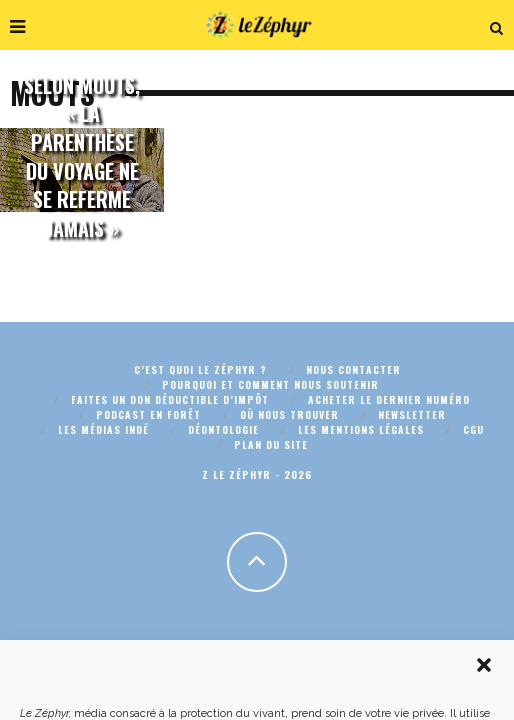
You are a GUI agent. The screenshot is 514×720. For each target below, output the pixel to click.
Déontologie (223, 429)
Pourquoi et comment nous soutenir (270, 384)
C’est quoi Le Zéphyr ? (200, 369)
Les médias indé (103, 429)
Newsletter (412, 414)
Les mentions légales (361, 429)
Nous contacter (353, 369)
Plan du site (271, 444)
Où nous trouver (289, 414)
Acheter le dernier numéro (389, 399)
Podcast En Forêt (148, 414)
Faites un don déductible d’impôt (170, 399)
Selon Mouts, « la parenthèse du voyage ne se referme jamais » (82, 156)
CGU (473, 429)
